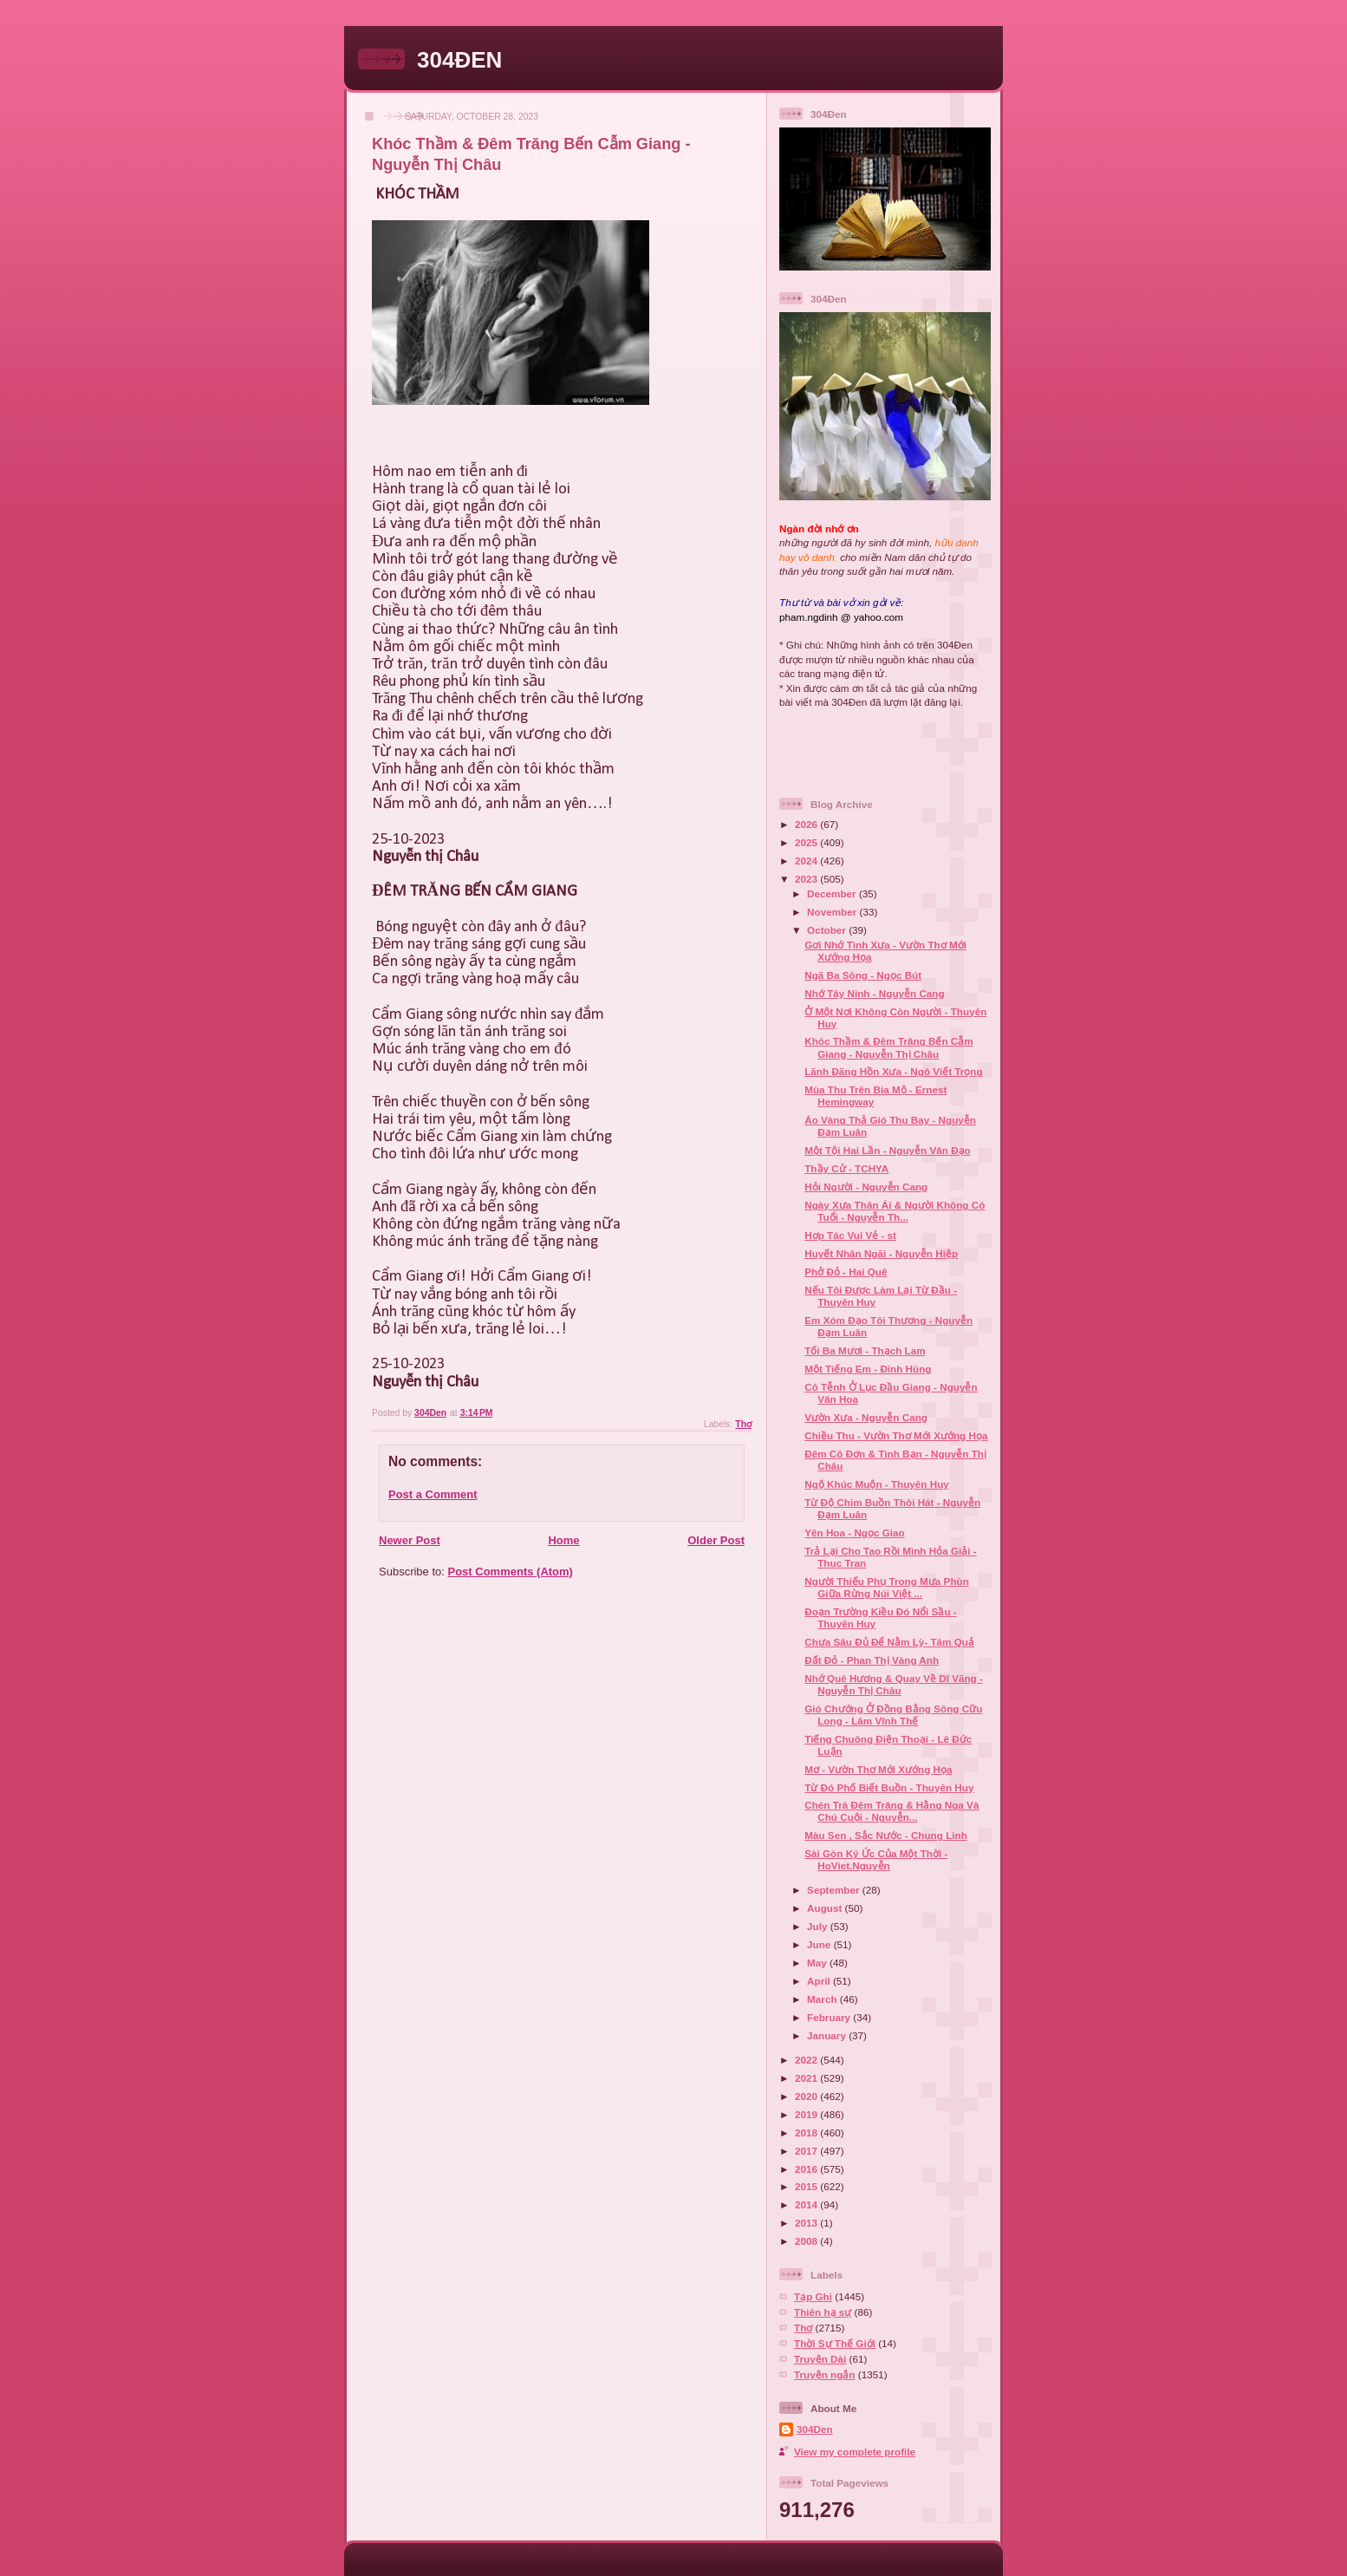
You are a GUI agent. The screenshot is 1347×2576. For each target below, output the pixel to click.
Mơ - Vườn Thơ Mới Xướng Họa (878, 1769)
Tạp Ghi (813, 2296)
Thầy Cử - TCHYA (846, 1168)
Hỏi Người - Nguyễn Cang (865, 1186)
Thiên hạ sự (822, 2312)
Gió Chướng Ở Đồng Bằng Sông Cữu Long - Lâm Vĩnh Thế (893, 1714)
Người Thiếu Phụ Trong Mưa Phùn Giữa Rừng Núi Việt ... (886, 1587)
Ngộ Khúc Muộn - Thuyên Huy (876, 1484)
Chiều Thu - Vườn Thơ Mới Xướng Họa (895, 1435)
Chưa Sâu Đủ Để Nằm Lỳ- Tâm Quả (889, 1641)
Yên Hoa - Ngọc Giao (854, 1532)
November (833, 911)
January (828, 2035)
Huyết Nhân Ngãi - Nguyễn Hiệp (881, 1253)
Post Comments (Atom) (510, 1571)
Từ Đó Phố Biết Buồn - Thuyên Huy (888, 1787)
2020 (807, 2096)
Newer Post (409, 1540)
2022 (807, 2059)
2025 (807, 842)
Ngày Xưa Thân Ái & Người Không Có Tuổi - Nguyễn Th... (894, 1211)
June (820, 1944)
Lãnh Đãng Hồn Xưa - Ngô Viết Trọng (893, 1071)
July (818, 1926)
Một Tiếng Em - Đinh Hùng (867, 1368)
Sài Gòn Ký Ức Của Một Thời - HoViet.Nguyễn (875, 1859)
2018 (807, 2132)
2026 (807, 824)
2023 (807, 878)
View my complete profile (854, 2451)
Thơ (743, 1424)
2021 (807, 2078)
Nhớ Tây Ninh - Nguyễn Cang (874, 993)
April (820, 1980)
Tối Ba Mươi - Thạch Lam (864, 1350)
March (823, 1999)
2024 (807, 860)
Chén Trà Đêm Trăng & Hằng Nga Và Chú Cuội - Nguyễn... (891, 1811)
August (826, 1908)
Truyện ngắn (825, 2374)
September (834, 1889)
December (833, 893)
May (818, 1962)
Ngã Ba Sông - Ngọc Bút (862, 975)
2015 (807, 2186)
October (828, 930)
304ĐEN (459, 60)
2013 (807, 2222)
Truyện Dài (820, 2358)
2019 (807, 2114)
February (830, 2017)
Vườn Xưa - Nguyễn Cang (865, 1417)
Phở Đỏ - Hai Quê (845, 1271)
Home (563, 1540)
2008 (807, 2241)
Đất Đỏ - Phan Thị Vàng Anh (871, 1660)
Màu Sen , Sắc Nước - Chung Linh (885, 1835)
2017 (807, 2150)
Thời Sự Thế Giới (834, 2343)
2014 (807, 2204)
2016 (807, 2169)
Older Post (716, 1540)
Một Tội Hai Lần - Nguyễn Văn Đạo (887, 1150)
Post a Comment (433, 1494)
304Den (815, 2429)
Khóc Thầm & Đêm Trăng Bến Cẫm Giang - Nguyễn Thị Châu (888, 1047)
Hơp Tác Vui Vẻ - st (850, 1235)
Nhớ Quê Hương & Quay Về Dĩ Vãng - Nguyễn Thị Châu (893, 1684)
